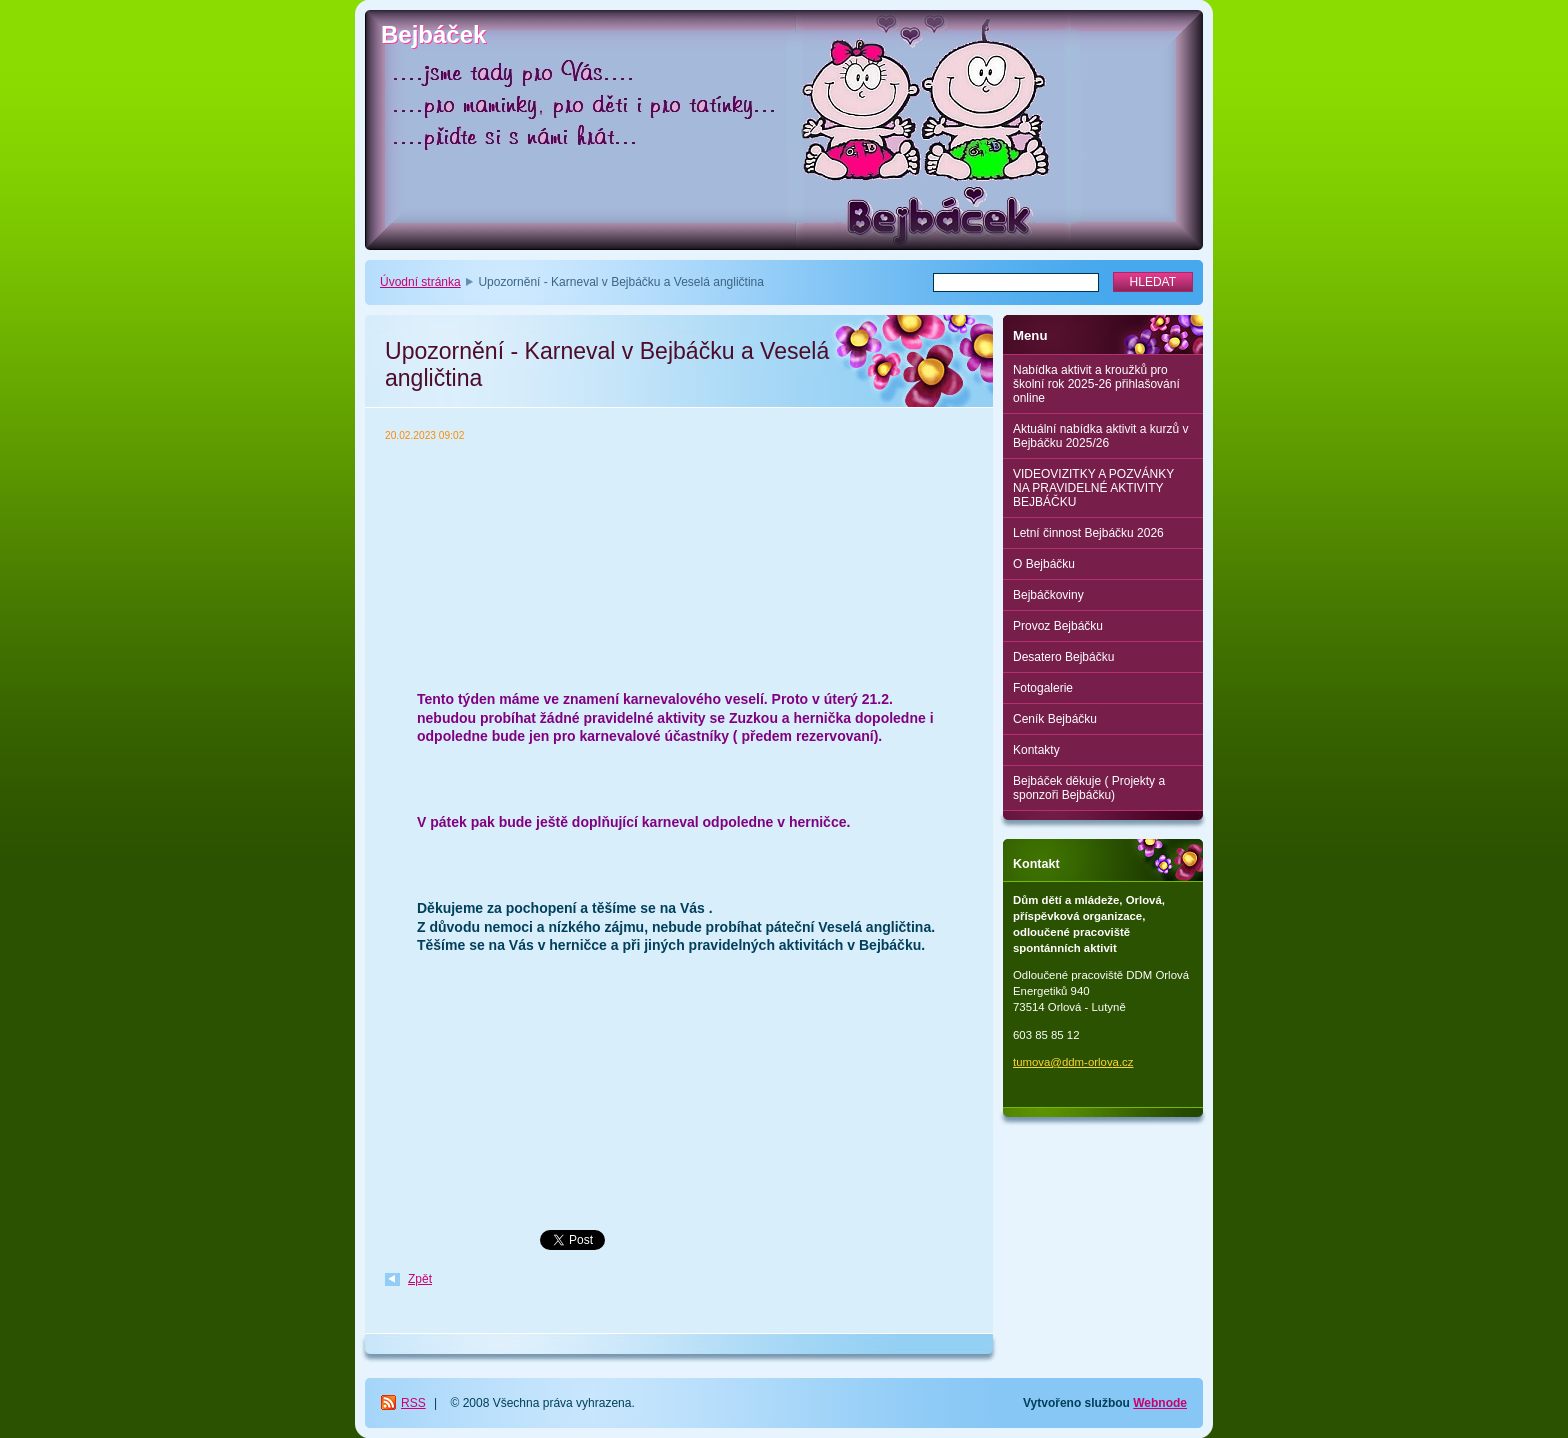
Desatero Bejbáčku (1063, 657)
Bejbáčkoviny (1048, 595)
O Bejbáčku (1044, 564)
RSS (413, 1403)
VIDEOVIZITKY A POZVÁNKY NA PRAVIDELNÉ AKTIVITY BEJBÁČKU (1093, 488)
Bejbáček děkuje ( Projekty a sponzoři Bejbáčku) (1089, 788)
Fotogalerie (1043, 688)
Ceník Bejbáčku (1055, 719)
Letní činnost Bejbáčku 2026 (1088, 533)
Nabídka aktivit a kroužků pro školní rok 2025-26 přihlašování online (1096, 384)
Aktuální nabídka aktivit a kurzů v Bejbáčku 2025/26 (1100, 436)
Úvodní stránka (420, 282)
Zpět (420, 1279)
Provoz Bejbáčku (1058, 626)
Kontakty (1036, 750)
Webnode (1160, 1403)
